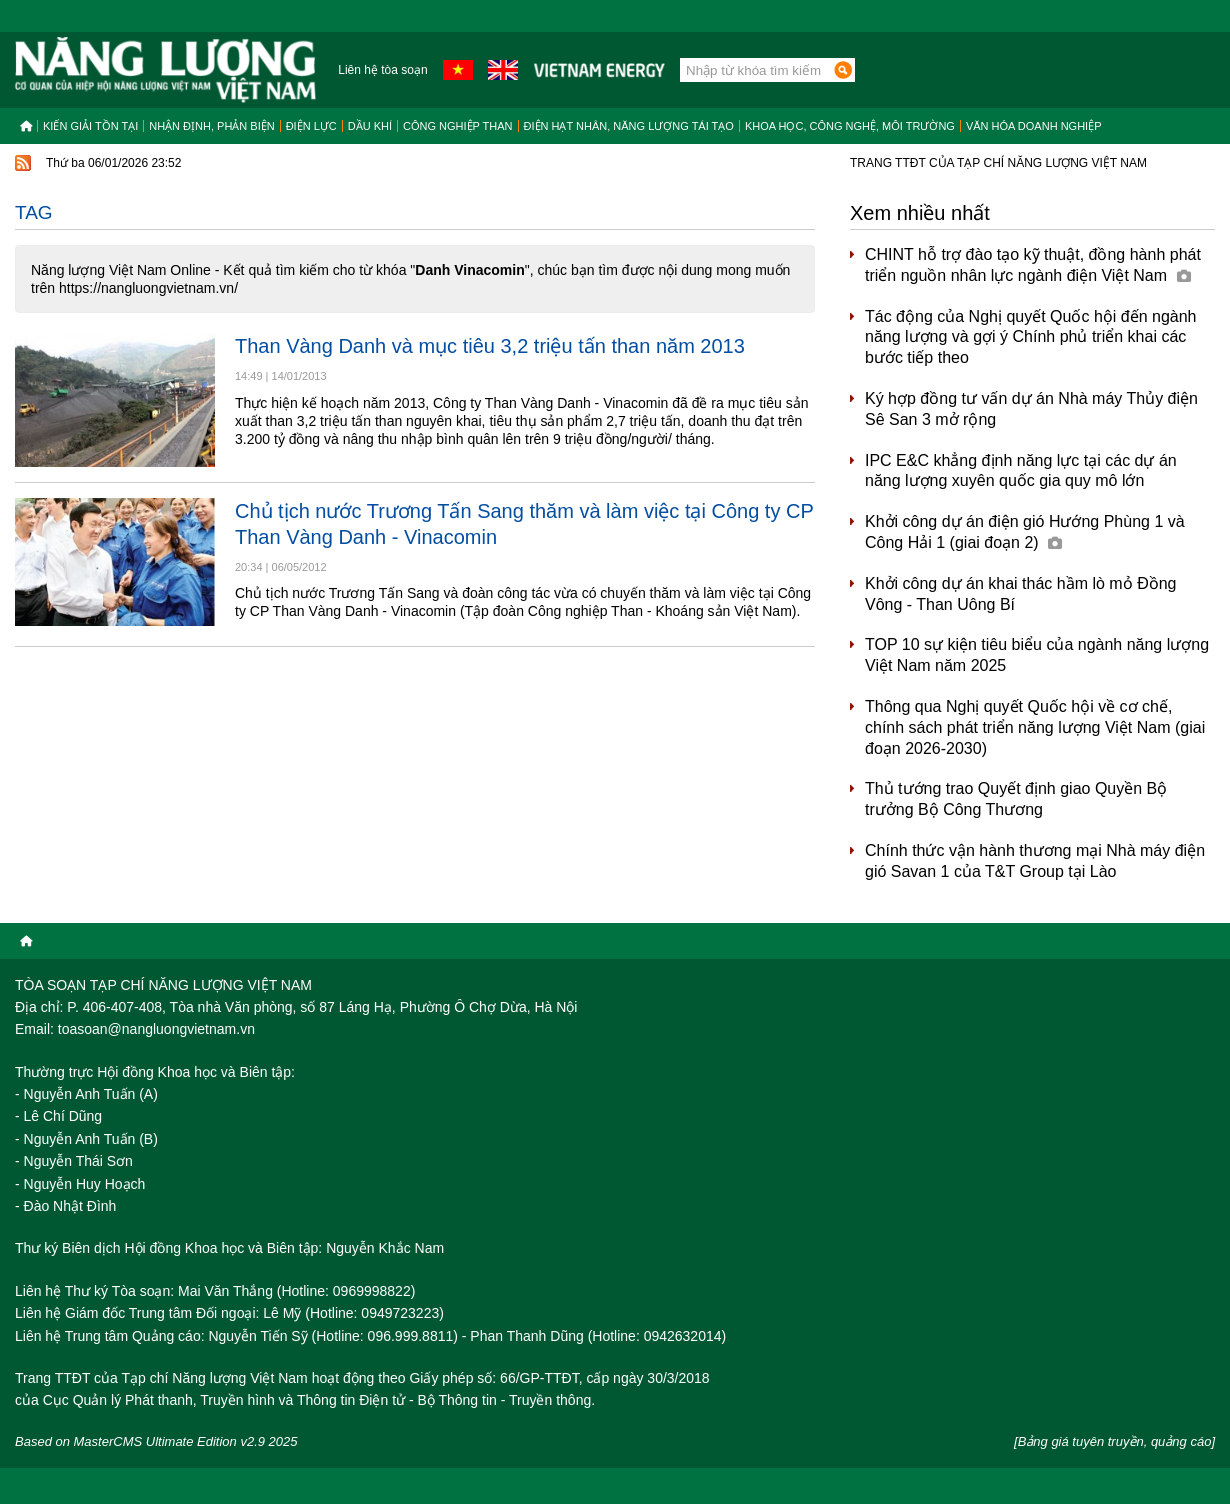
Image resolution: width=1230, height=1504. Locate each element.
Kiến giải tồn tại (90, 126)
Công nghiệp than (458, 126)
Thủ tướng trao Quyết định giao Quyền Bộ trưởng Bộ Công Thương (1016, 799)
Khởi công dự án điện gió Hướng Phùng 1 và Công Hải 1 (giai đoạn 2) (1025, 532)
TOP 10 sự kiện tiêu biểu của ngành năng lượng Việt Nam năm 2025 (1037, 655)
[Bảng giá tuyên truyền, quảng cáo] (1114, 1441)
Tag (34, 212)
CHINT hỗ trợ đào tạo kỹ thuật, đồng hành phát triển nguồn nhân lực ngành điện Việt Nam (1033, 265)
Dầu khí (370, 126)
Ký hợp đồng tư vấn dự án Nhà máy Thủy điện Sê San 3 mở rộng (1031, 409)
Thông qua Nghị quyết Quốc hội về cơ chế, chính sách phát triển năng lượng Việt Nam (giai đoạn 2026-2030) (1035, 727)
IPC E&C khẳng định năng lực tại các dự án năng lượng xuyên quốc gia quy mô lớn (1021, 471)
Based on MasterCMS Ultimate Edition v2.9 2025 (156, 1441)
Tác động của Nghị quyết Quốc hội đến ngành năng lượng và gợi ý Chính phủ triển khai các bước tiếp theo (1031, 337)
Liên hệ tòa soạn (382, 70)
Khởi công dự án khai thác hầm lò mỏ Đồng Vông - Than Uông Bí (1020, 594)
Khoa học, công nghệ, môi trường (850, 126)
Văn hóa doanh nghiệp (1034, 126)
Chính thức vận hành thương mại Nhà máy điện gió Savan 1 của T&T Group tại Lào (1035, 861)
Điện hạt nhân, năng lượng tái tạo (629, 126)
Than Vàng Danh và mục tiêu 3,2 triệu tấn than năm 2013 (490, 346)
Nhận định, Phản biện (211, 126)
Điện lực (311, 126)
